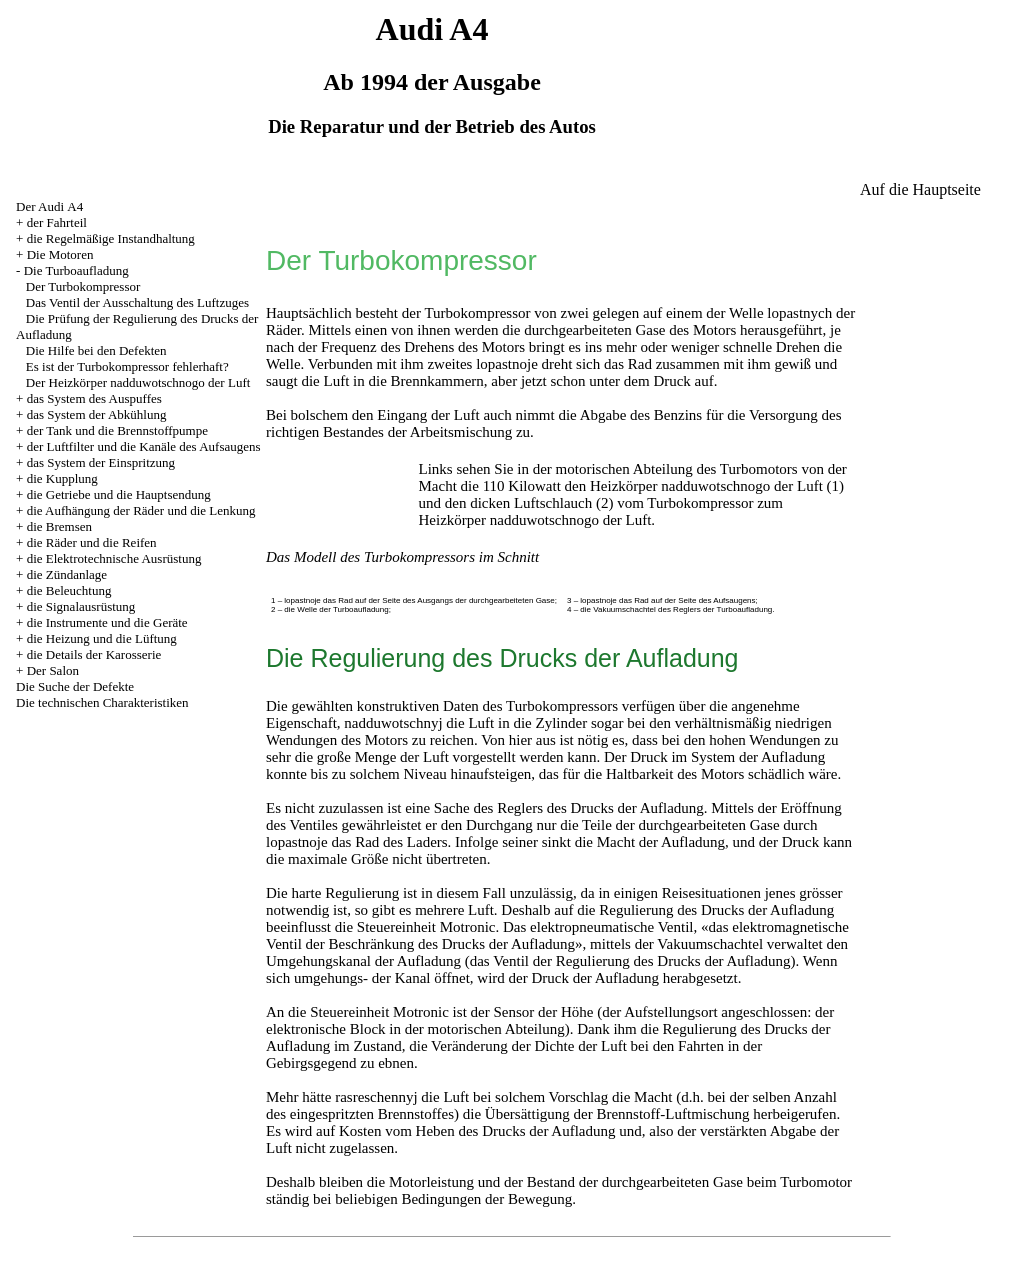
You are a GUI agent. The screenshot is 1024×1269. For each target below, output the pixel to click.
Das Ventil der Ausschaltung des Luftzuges (137, 302)
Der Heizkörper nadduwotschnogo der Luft (138, 382)
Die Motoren (60, 254)
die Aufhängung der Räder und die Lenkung (141, 510)
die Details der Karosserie (94, 654)
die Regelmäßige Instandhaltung (111, 238)
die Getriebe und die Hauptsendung (119, 494)
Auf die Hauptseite (920, 189)
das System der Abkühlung (97, 414)
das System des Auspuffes (94, 398)
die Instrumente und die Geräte (107, 622)
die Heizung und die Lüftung (102, 638)
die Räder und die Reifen (92, 542)
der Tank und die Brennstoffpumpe (117, 430)
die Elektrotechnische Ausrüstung (114, 558)
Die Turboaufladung (76, 270)
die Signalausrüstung (81, 606)
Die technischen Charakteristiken (102, 702)
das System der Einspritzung (101, 462)
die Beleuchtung (69, 590)
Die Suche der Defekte (75, 686)
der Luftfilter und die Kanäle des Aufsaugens (144, 446)
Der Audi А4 (49, 206)
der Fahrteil (57, 222)
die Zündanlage (67, 574)
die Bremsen (59, 526)
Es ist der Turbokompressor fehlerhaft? (127, 366)
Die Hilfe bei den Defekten (96, 350)
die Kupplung (62, 478)
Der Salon (53, 670)
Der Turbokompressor (83, 286)
